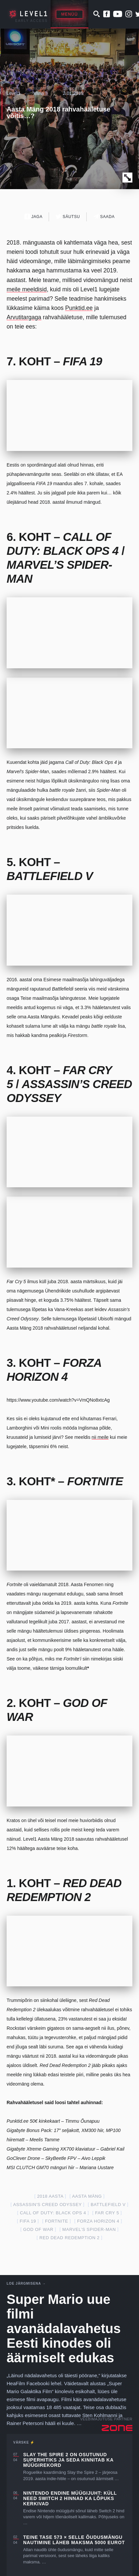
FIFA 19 (28, 2221)
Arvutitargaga (24, 317)
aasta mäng (87, 2196)
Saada (104, 216)
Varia (38, 93)
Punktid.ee (79, 308)
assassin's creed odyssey (47, 2204)
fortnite (56, 2221)
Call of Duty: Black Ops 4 (53, 2212)
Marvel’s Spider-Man (89, 2229)
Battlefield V (108, 2204)
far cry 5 (107, 2212)
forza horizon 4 (98, 2221)
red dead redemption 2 (69, 2237)
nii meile (100, 1437)
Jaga (33, 216)
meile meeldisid (27, 289)
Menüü (69, 14)
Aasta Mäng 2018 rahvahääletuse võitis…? (59, 112)
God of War (38, 2229)
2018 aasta (50, 2196)
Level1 (13, 93)
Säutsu (68, 216)
